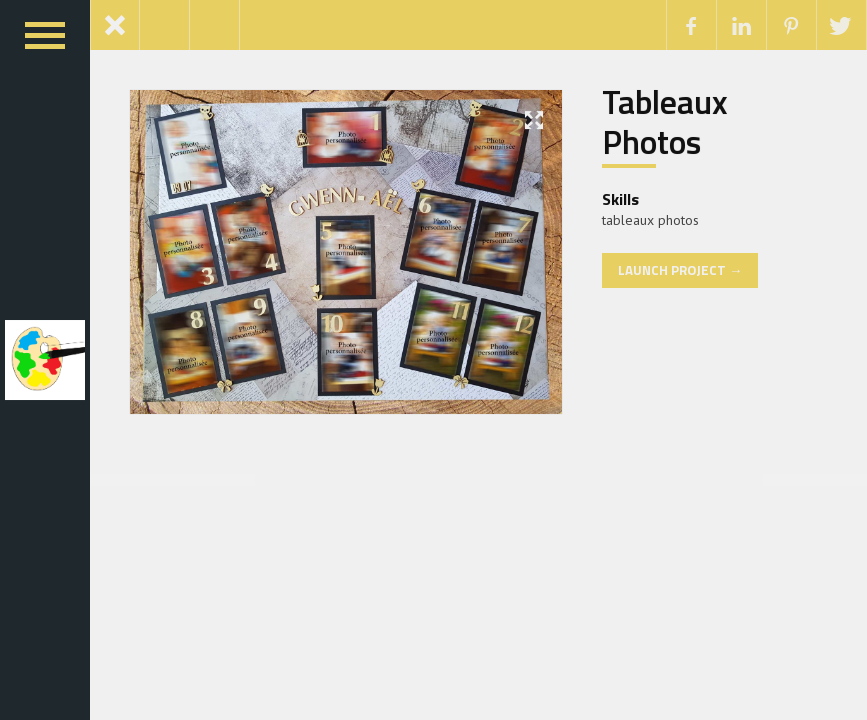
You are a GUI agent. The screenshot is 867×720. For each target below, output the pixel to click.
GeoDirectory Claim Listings (352, 479)
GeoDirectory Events (475, 479)
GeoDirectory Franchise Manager (509, 479)
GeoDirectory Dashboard (431, 479)
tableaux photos (650, 220)
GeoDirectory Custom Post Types (413, 479)
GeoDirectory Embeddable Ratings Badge (454, 479)
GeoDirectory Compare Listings (370, 479)
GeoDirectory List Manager (529, 479)
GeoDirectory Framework (490, 479)
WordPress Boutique (336, 479)
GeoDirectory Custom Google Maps (392, 479)
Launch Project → (680, 270)
